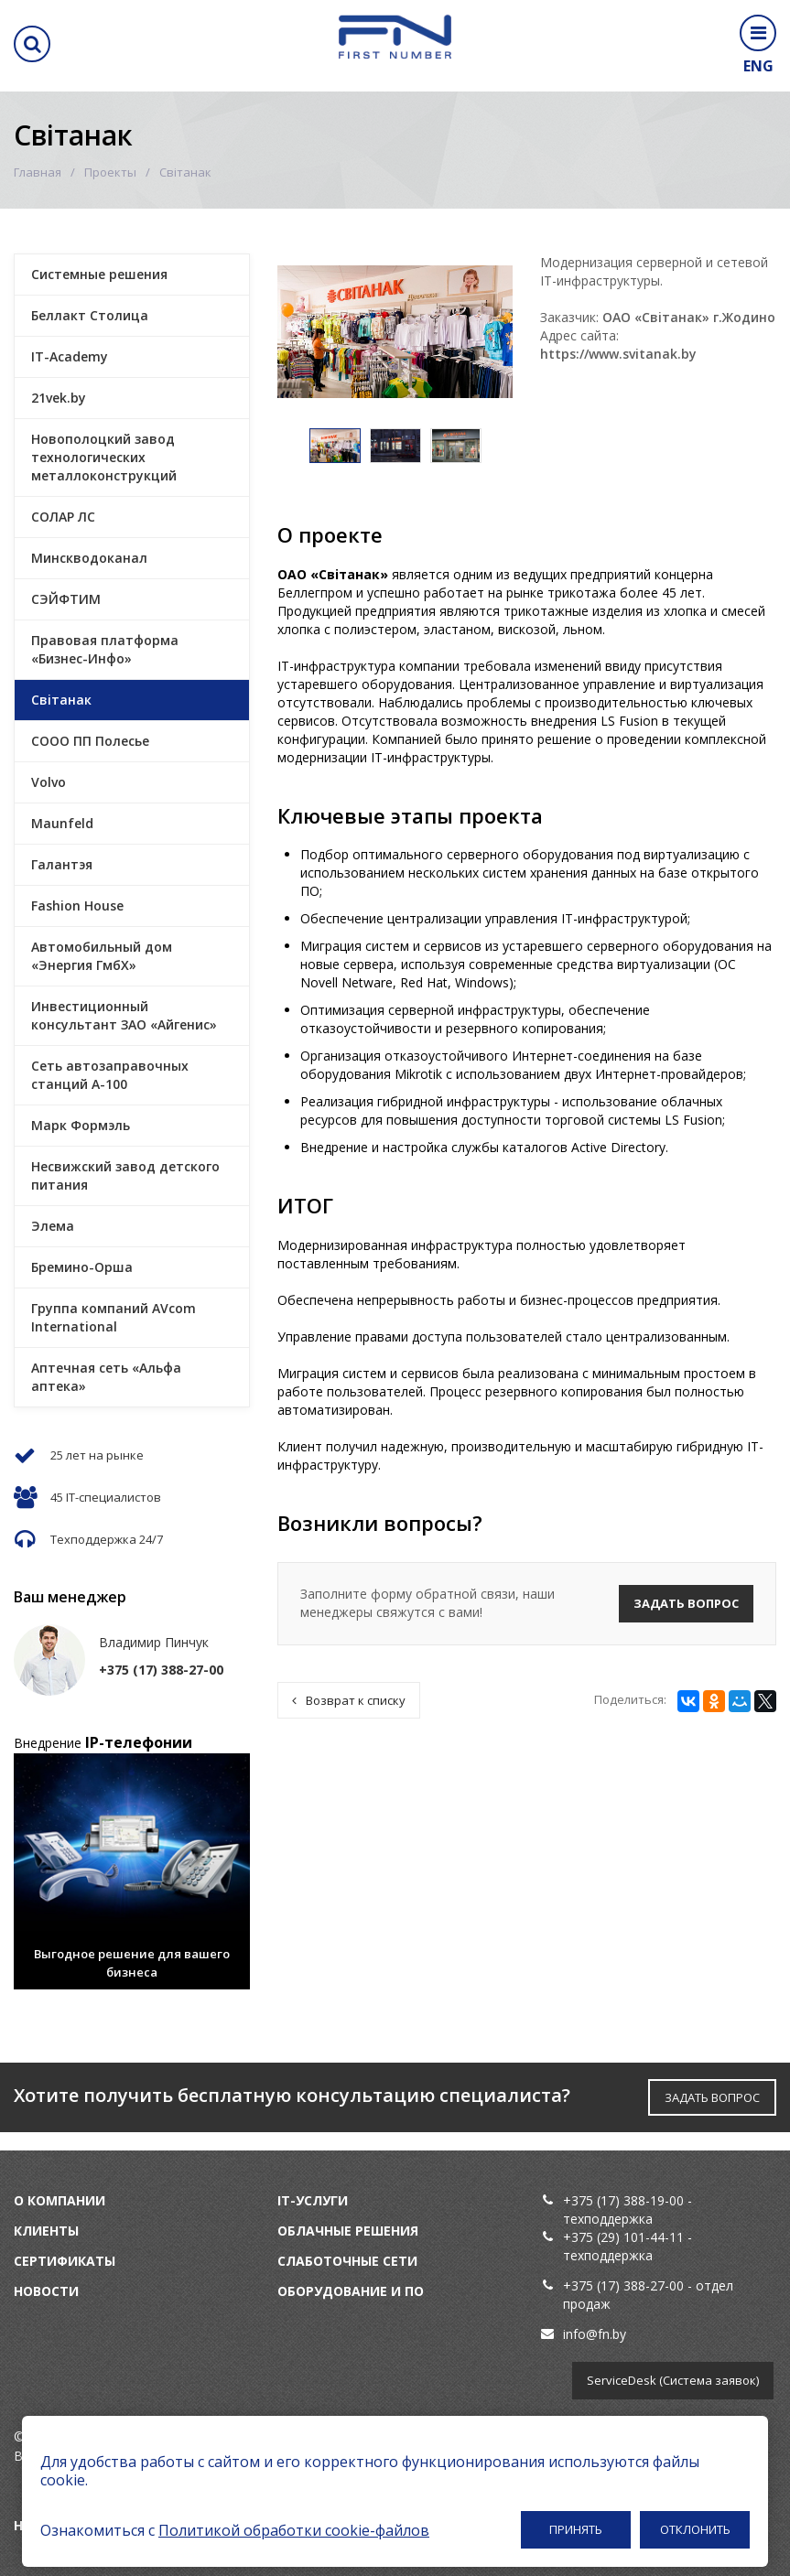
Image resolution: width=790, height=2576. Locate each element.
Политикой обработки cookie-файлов (293, 2530)
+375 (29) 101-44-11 (623, 2237)
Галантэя (61, 864)
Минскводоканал (89, 557)
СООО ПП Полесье (90, 740)
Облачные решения (347, 2230)
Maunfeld (62, 823)
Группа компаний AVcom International (113, 1317)
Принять (575, 2529)
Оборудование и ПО (350, 2291)
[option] (335, 446)
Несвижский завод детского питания (125, 1175)
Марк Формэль (80, 1125)
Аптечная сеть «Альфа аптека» (106, 1377)
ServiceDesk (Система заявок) (673, 2380)
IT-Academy (69, 356)
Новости (46, 2291)
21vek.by (58, 397)
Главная (37, 172)
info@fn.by (594, 2334)
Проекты (110, 172)
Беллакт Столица (89, 315)
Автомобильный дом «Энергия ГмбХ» (101, 956)
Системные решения (99, 274)
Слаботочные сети (347, 2260)
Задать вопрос (686, 1603)
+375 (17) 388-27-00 (625, 2285)
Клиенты (46, 2230)
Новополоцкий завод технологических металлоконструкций (104, 457)
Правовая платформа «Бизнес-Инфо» (105, 649)
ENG (758, 66)
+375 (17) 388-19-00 (623, 2200)
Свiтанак (61, 699)
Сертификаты (64, 2260)
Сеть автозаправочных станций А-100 (110, 1075)
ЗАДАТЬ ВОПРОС (712, 2097)
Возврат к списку (349, 1700)
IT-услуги (312, 2200)
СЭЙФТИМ (66, 599)
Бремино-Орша (82, 1267)
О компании (59, 2200)
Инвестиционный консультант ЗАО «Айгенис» (124, 1015)
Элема (52, 1225)
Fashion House (77, 905)
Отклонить (695, 2529)
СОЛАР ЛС (63, 516)
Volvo (48, 782)
